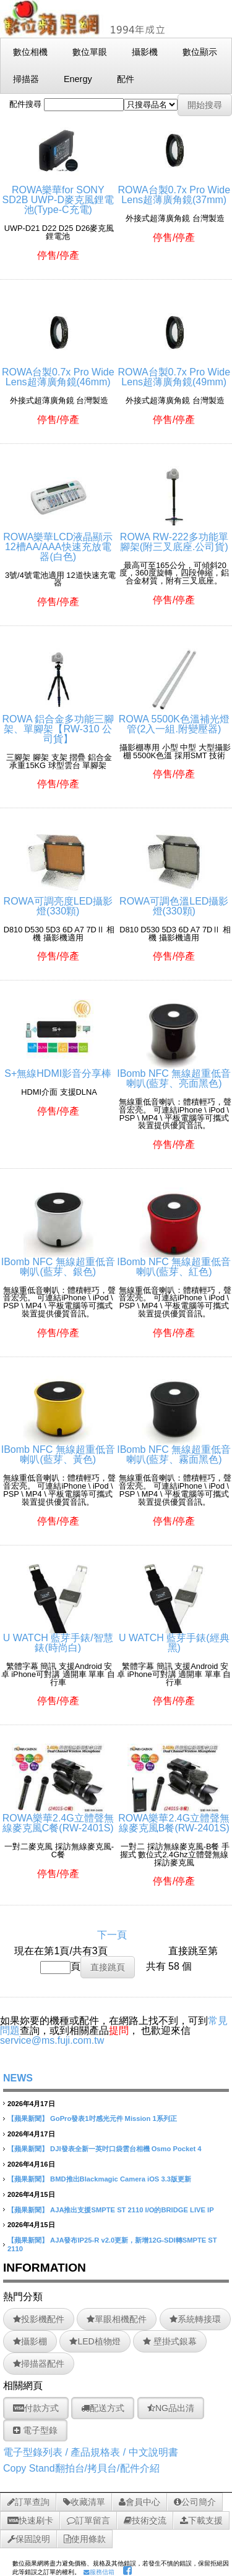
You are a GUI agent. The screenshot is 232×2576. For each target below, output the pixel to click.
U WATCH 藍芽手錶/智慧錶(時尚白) (58, 1638)
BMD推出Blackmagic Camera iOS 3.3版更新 (120, 2179)
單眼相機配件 (117, 2319)
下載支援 (201, 2520)
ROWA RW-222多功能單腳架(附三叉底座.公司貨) (174, 537)
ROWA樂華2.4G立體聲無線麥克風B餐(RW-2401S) (174, 1818)
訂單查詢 (28, 2502)
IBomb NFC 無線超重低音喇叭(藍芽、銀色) (58, 1262)
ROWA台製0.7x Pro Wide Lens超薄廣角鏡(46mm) (58, 372)
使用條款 (85, 2539)
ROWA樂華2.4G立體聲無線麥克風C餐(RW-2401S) (58, 1818)
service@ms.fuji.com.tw (52, 2040)
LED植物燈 (94, 2341)
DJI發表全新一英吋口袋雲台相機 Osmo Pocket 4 (125, 2148)
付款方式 (36, 2408)
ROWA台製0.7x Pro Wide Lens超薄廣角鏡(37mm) (174, 190)
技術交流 (145, 2520)
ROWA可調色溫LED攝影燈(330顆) (173, 901)
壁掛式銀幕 (170, 2341)
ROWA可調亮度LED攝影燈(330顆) (58, 901)
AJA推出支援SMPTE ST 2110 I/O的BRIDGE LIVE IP (132, 2210)
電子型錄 (35, 2430)
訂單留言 (88, 2520)
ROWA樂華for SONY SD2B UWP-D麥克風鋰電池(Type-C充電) (58, 195)
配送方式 (102, 2408)
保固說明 (28, 2539)
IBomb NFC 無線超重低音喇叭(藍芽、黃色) (58, 1449)
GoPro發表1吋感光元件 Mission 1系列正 (113, 2118)
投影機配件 (38, 2319)
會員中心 (139, 2502)
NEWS (18, 2078)
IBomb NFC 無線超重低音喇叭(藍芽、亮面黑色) (174, 1073)
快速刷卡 (30, 2520)
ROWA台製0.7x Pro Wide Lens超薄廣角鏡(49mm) (174, 372)
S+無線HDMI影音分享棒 (57, 1068)
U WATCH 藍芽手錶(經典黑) (174, 1638)
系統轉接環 (195, 2319)
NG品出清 (170, 2408)
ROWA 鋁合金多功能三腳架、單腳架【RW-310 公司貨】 (58, 724)
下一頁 (112, 1935)
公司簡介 (195, 2502)
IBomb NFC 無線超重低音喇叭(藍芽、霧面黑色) (174, 1449)
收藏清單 (84, 2502)
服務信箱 (99, 2572)
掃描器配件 (38, 2364)
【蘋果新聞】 (27, 2118)
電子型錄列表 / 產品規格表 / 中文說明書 (90, 2452)
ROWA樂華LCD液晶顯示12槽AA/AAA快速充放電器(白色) (58, 542)
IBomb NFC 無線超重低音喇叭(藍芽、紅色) (174, 1262)
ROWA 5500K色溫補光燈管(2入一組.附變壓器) (174, 719)
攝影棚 (30, 2341)
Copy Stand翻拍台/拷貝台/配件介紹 (81, 2468)
